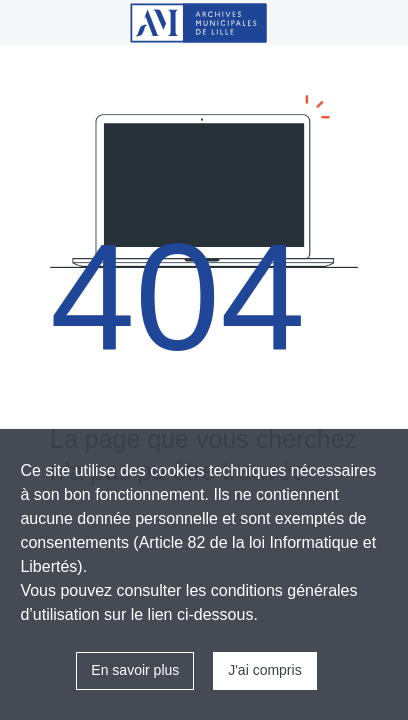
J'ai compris (264, 670)
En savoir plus (135, 670)
